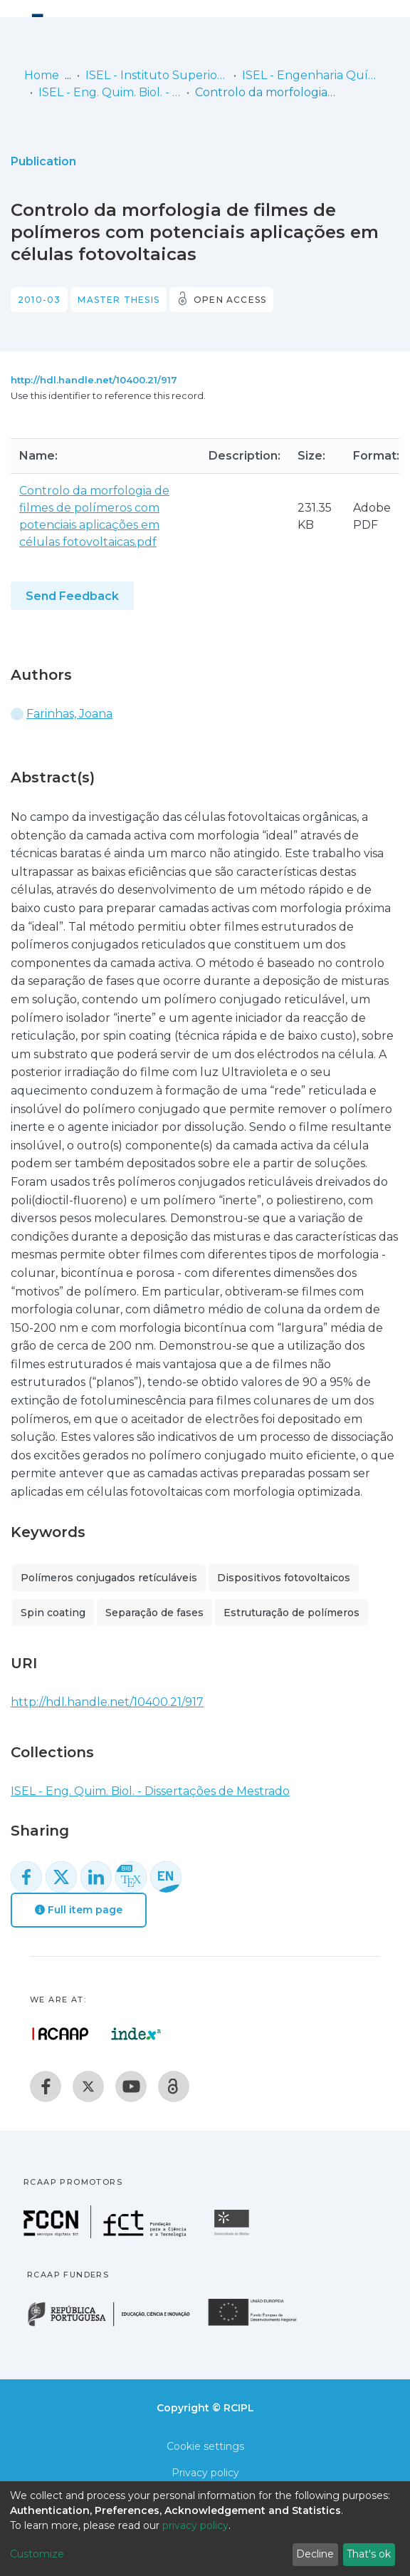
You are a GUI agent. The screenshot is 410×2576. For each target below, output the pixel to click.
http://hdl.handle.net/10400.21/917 (94, 380)
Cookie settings (205, 2446)
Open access (230, 299)
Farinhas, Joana (69, 713)
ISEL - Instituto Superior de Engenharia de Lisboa (156, 75)
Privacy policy (205, 2472)
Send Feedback (72, 596)
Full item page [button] (78, 1909)
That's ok (369, 2553)
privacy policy (195, 2525)
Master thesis (118, 299)
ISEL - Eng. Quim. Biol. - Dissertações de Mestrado (109, 92)
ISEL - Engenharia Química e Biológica (313, 75)
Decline (315, 2553)
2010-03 (39, 299)
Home (41, 75)
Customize (37, 2553)
